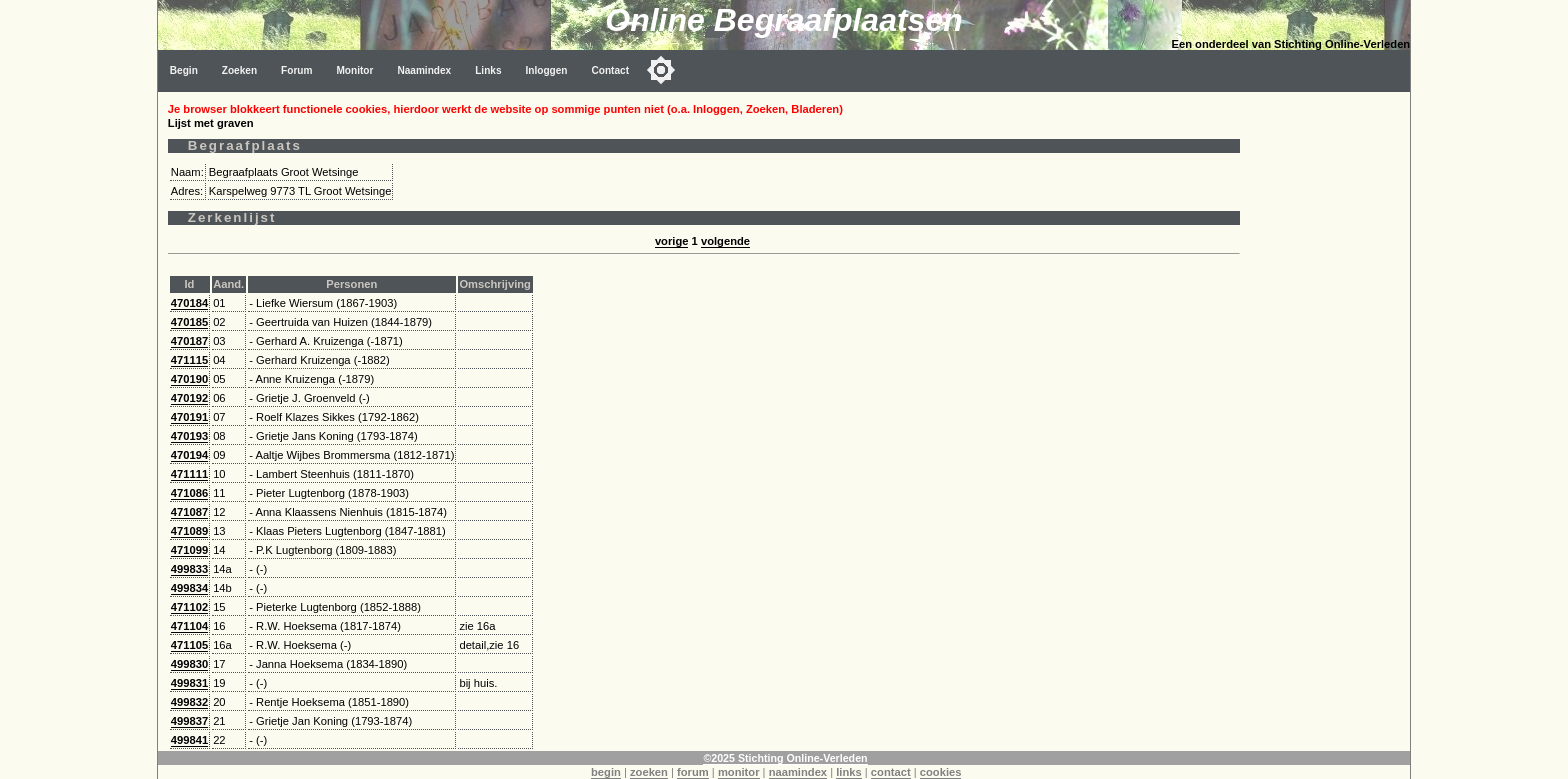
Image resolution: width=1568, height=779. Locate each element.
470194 (189, 455)
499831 (189, 683)
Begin (184, 70)
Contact (611, 70)
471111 (189, 474)
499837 (189, 721)
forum (693, 772)
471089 (189, 531)
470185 (189, 322)
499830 (189, 664)
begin (606, 772)
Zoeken (239, 70)
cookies (941, 772)
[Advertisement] (1330, 392)
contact (891, 772)
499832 (189, 702)
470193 (189, 436)
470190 (189, 379)
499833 (189, 569)
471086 (189, 493)
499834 (189, 588)
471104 (189, 626)
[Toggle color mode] (661, 70)
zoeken (649, 772)
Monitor (354, 70)
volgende (725, 241)
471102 (189, 607)
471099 (189, 550)
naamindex (798, 772)
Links (488, 70)
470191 (189, 417)
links (849, 772)
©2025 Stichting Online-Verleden (785, 758)
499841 (189, 740)
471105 (189, 645)
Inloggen (547, 70)
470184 (189, 303)
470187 (189, 341)
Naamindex (424, 70)
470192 (189, 398)
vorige (672, 241)
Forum (296, 70)
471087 (189, 512)
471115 (189, 360)
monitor (739, 772)
